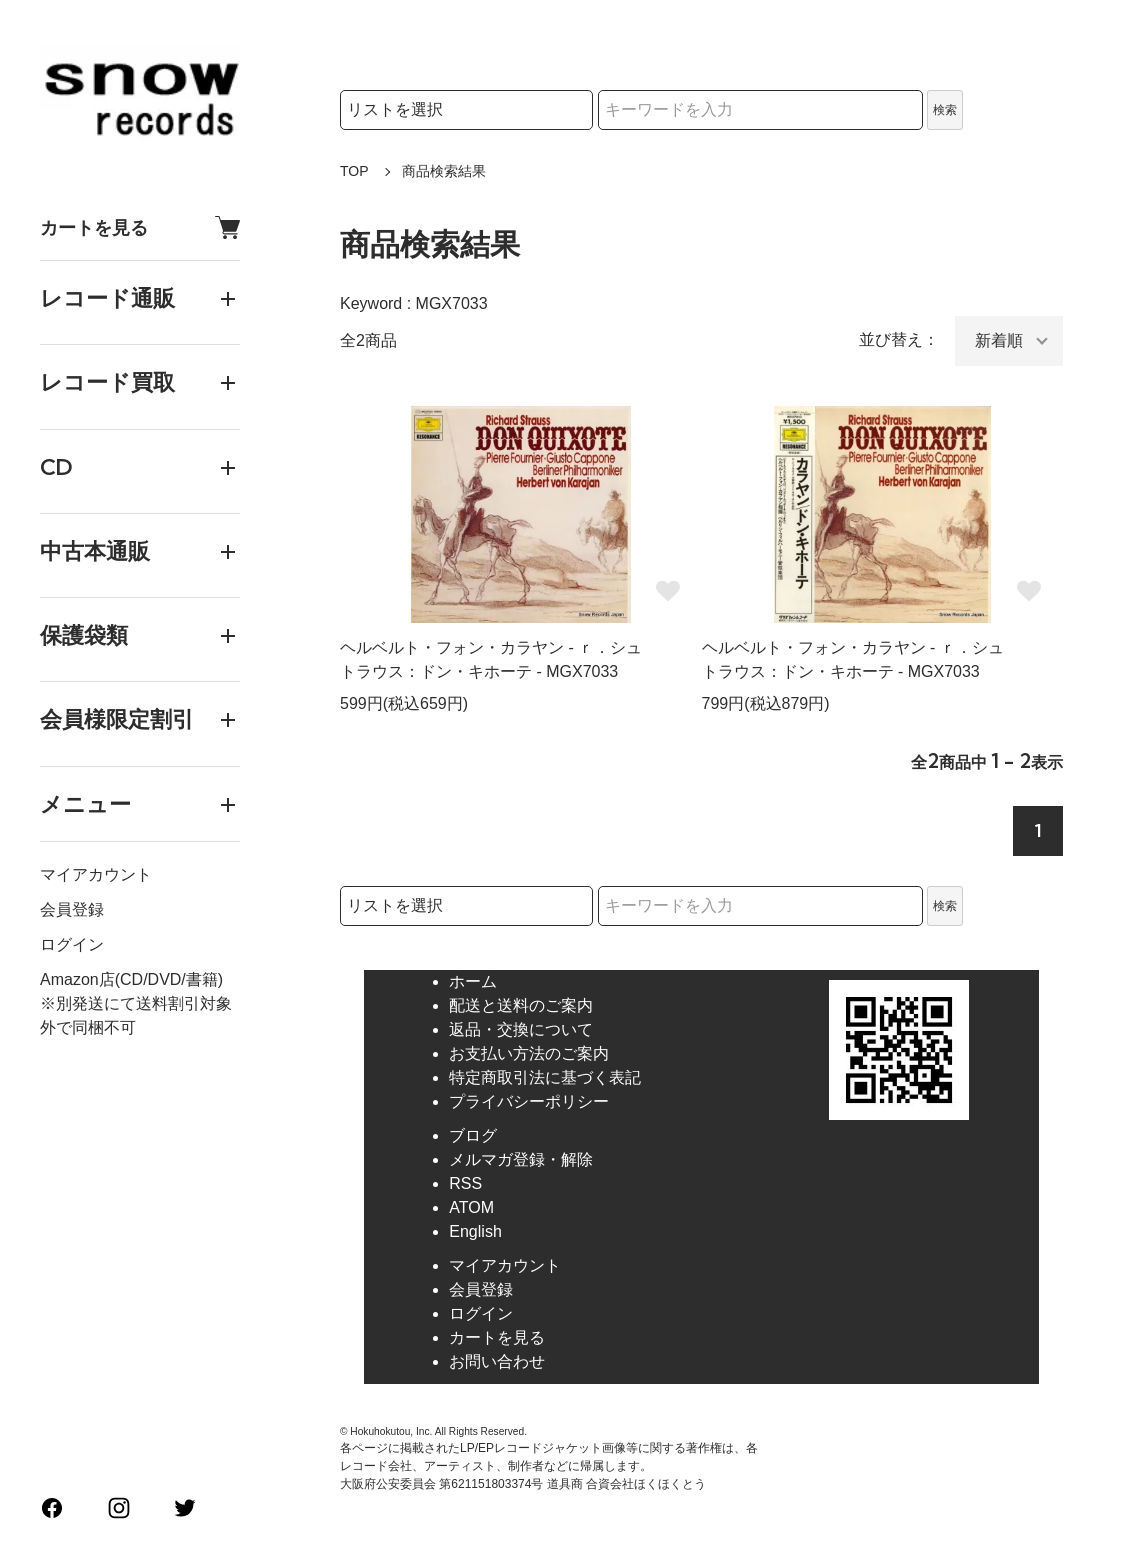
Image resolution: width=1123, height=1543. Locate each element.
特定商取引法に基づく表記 (545, 1077)
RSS (465, 1183)
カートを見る (140, 227)
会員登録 (72, 909)
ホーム (473, 981)
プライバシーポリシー (529, 1101)
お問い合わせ (497, 1361)
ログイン (72, 944)
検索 (945, 110)
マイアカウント (96, 874)
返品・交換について (521, 1029)
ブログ (473, 1135)
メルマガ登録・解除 (521, 1159)
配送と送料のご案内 (521, 1005)
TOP (354, 171)
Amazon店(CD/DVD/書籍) (131, 979)
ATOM (471, 1207)
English (475, 1231)
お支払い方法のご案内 (529, 1053)
